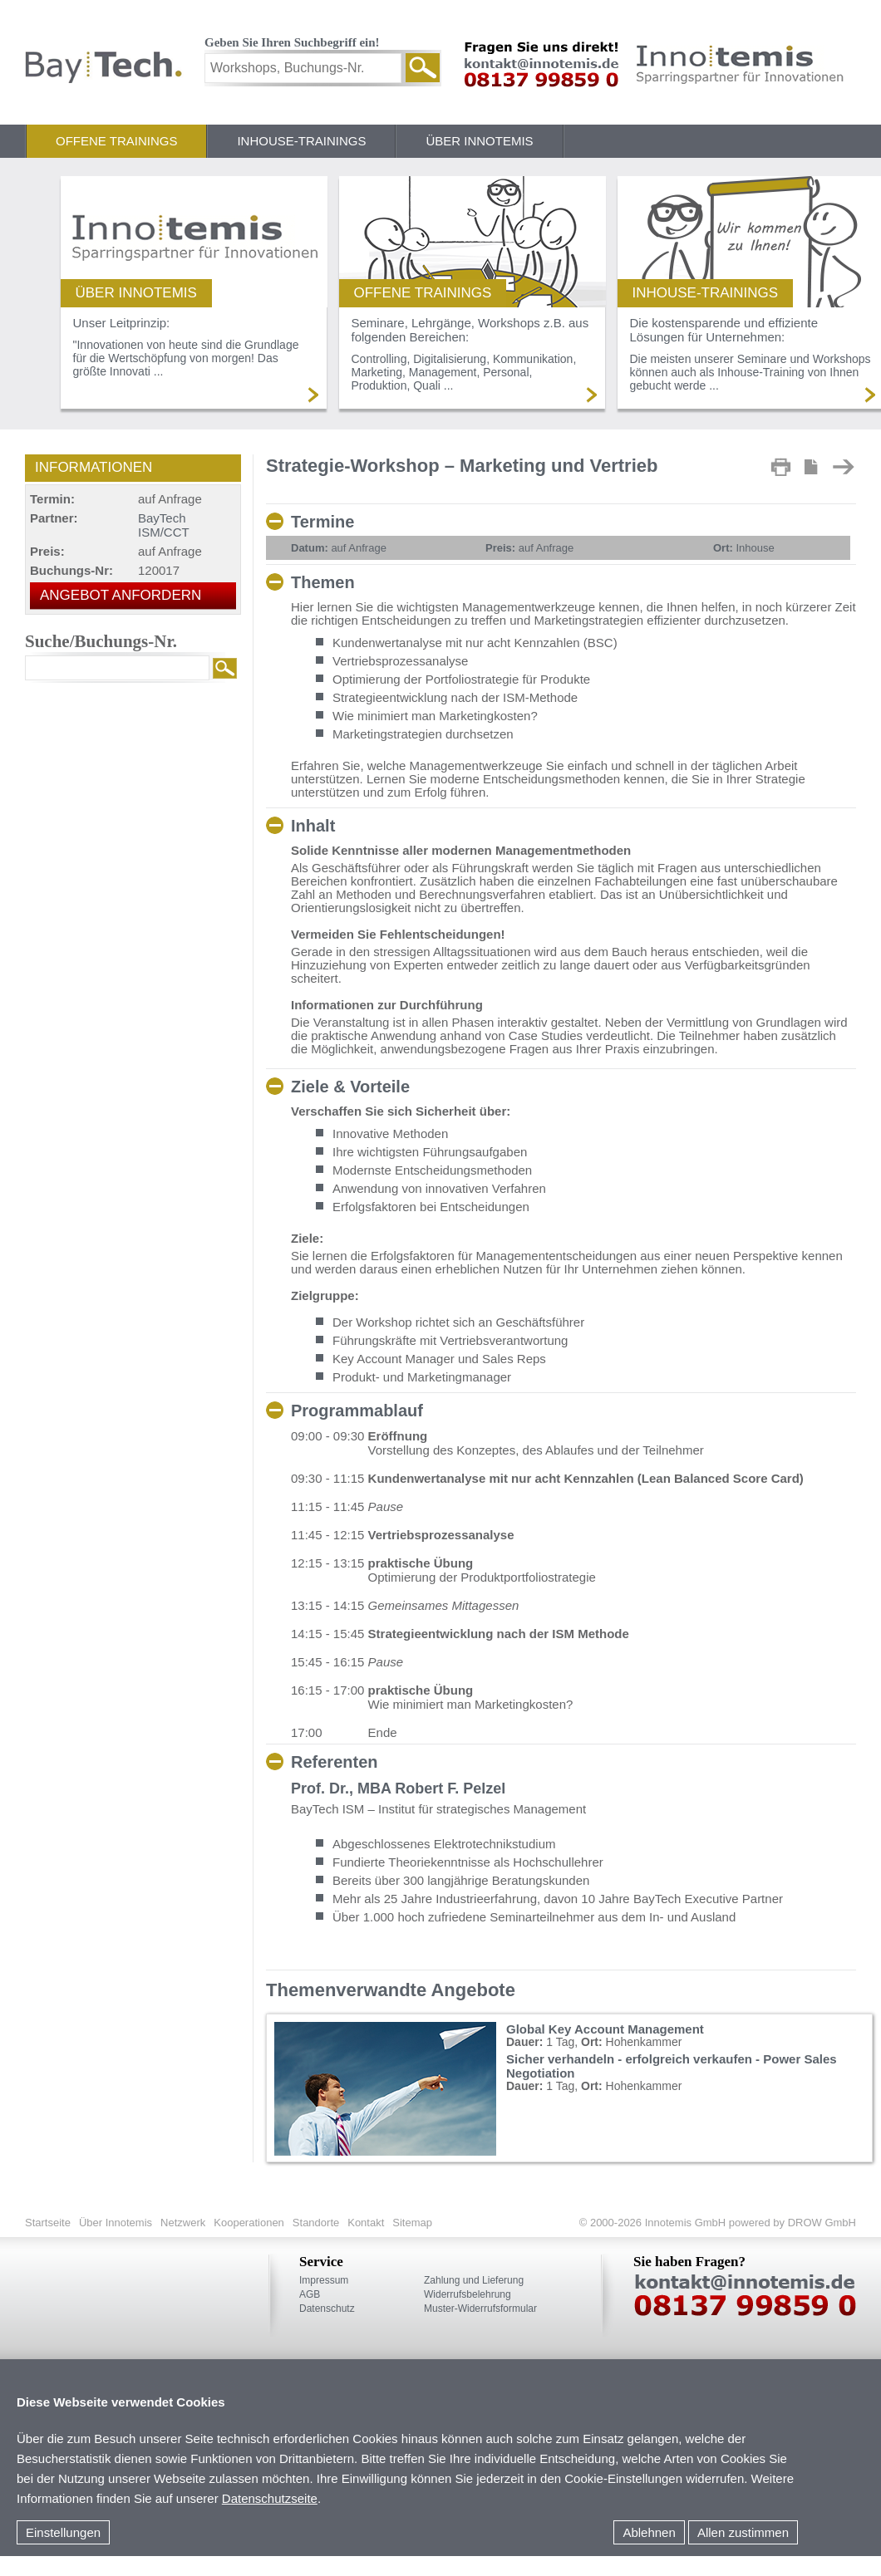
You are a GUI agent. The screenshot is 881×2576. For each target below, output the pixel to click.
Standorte (316, 2222)
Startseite (48, 2222)
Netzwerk (182, 2222)
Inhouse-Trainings (301, 141)
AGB (309, 2294)
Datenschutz (327, 2308)
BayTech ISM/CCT (163, 525)
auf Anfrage (338, 548)
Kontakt (365, 2222)
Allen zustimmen (743, 2532)
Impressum (323, 2280)
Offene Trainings (116, 141)
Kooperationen (249, 2222)
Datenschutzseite (269, 2498)
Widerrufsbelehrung (467, 2294)
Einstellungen (63, 2532)
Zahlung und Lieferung (474, 2280)
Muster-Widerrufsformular (480, 2308)
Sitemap (412, 2222)
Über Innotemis (479, 141)
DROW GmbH (820, 2222)
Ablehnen (649, 2532)
